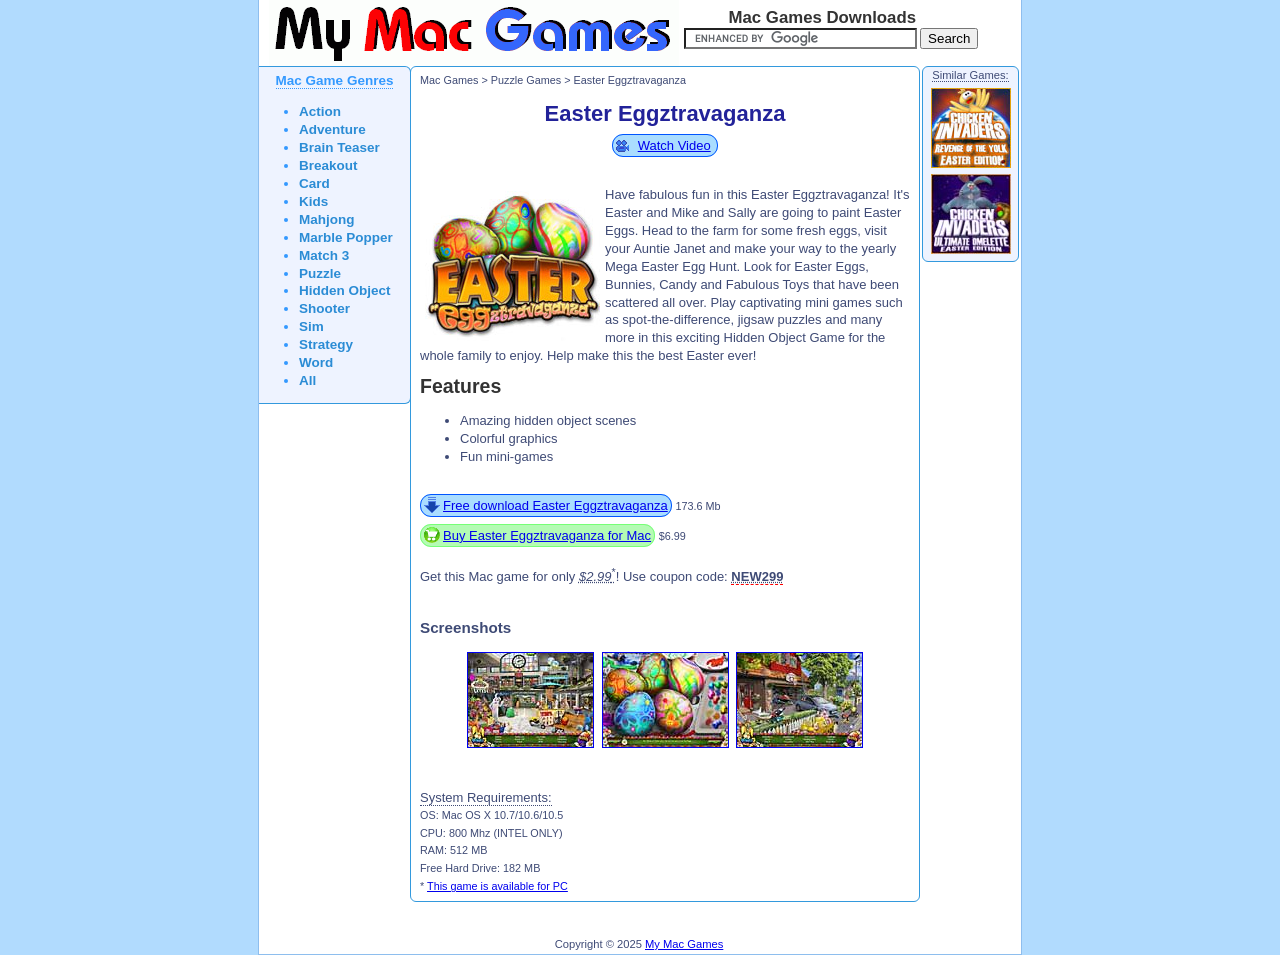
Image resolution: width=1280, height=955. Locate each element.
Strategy (326, 344)
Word (316, 362)
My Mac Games (684, 944)
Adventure (332, 129)
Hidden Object (345, 290)
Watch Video (674, 145)
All (307, 380)
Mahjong (327, 219)
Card (314, 183)
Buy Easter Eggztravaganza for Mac (547, 535)
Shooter (324, 308)
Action (320, 111)
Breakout (328, 165)
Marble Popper (346, 237)
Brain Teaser (339, 147)
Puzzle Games (526, 80)
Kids (313, 201)
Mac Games (449, 80)
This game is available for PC (497, 886)
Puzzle (320, 273)
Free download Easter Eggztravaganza (555, 505)
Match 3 (324, 255)
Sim (311, 326)
